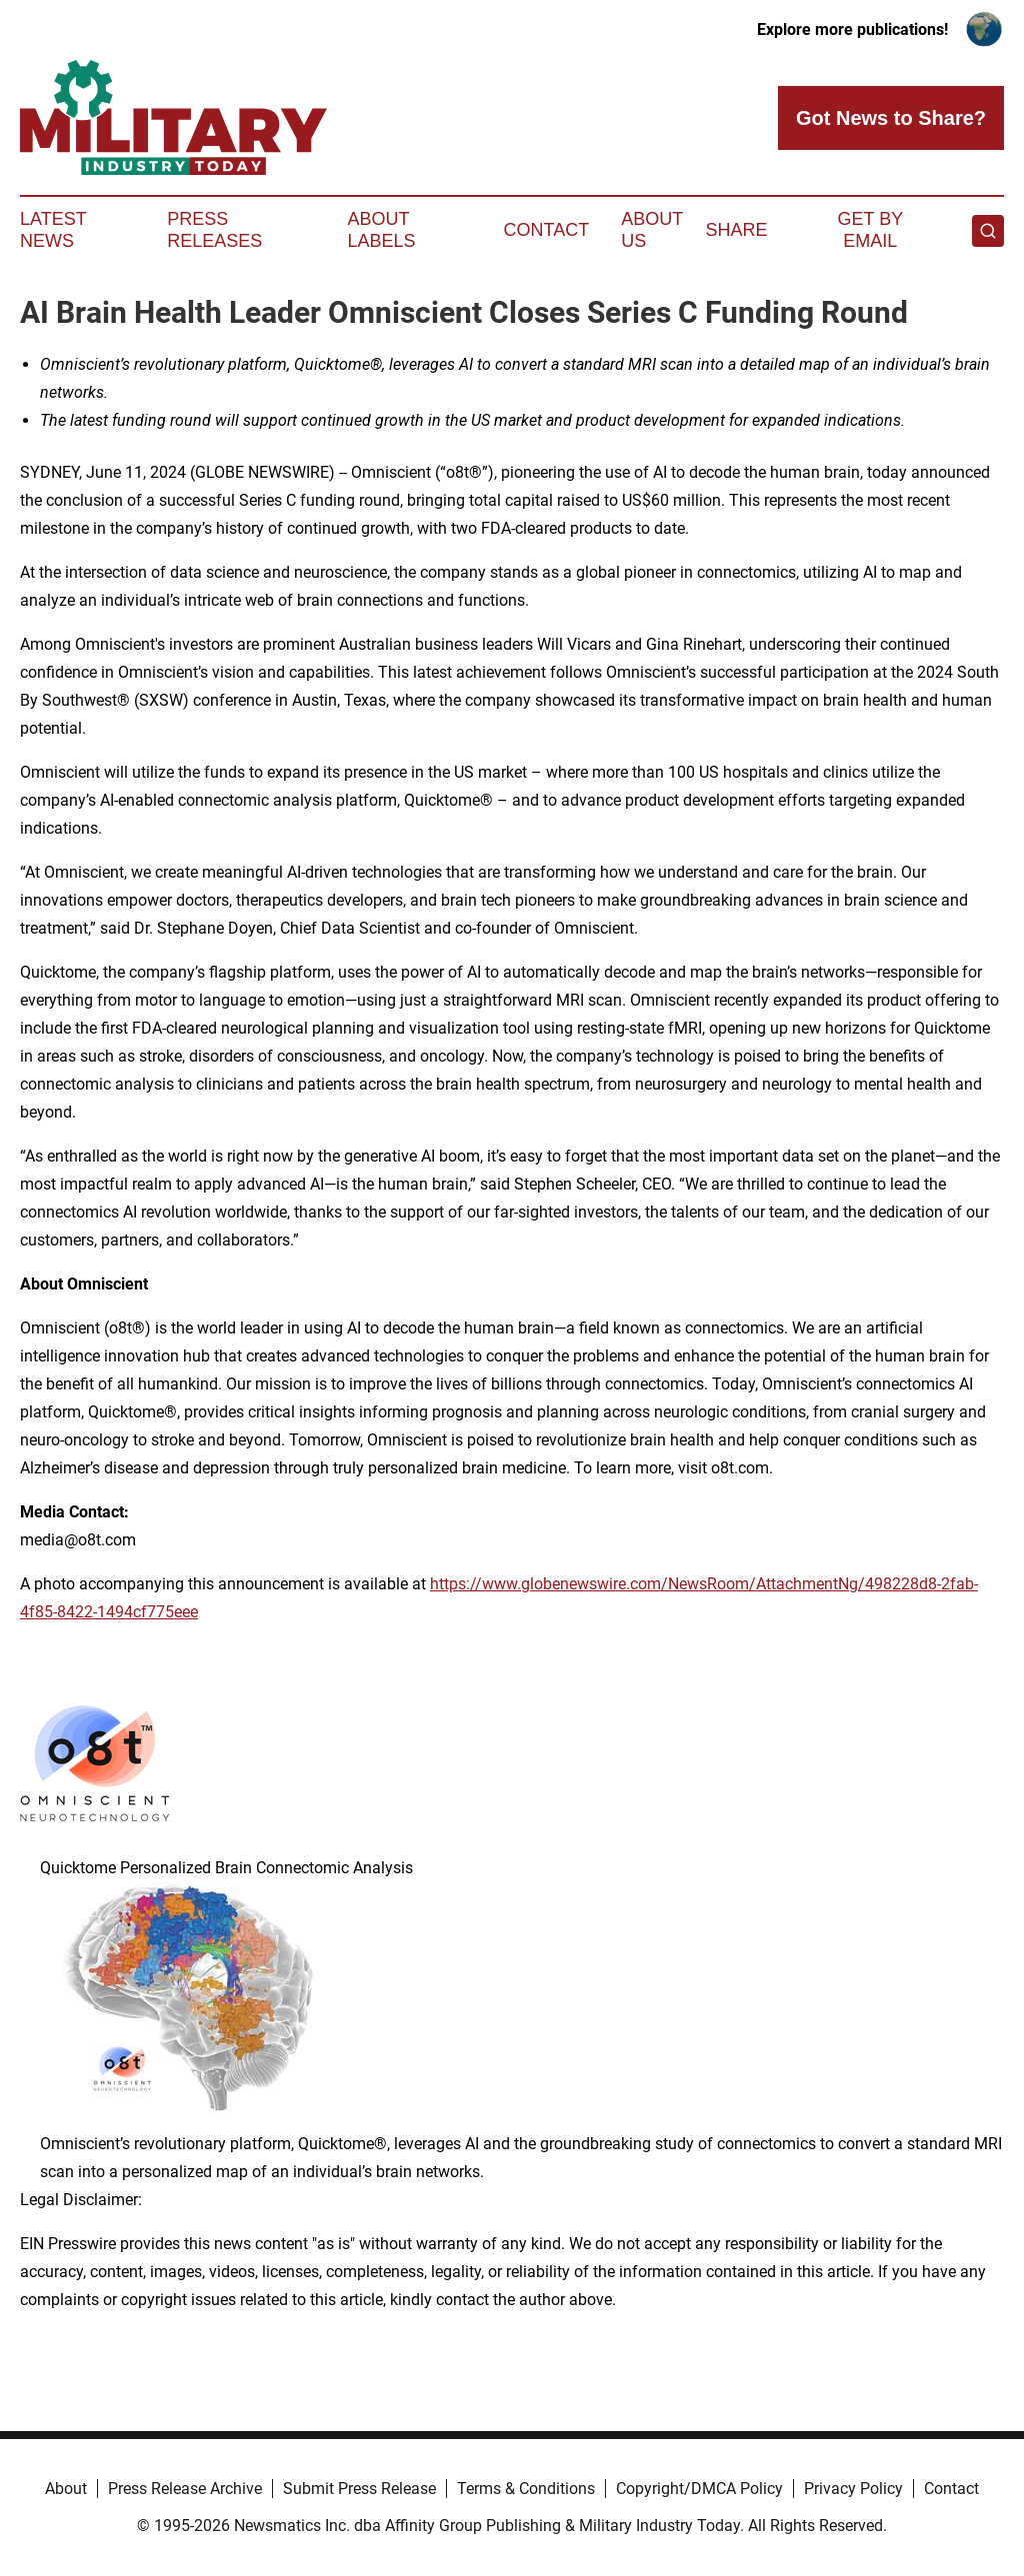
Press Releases (214, 230)
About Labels (382, 230)
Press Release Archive (185, 2488)
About (66, 2488)
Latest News (53, 230)
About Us (652, 230)
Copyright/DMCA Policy (699, 2488)
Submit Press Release (359, 2488)
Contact (546, 230)
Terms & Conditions (526, 2488)
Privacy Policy (853, 2488)
